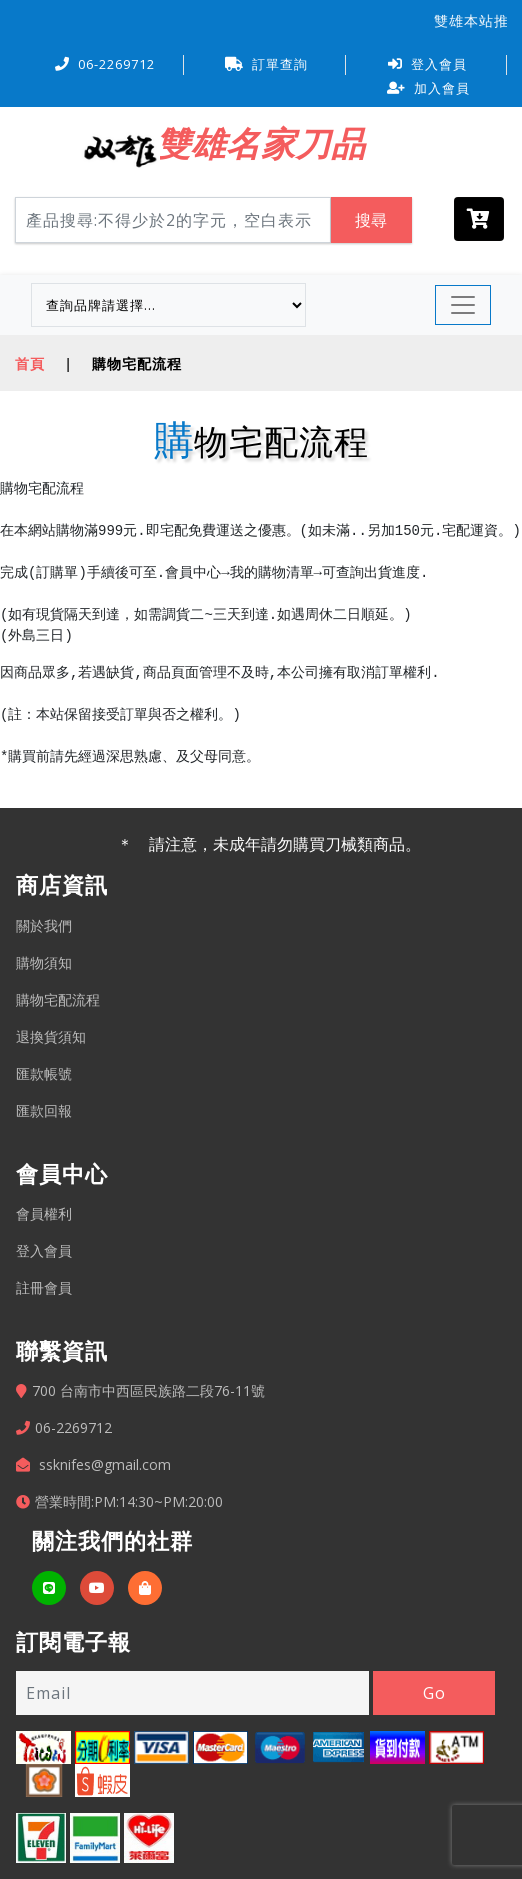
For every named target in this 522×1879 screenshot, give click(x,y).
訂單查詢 (266, 64)
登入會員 (427, 64)
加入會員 (428, 88)
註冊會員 (44, 1287)
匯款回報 (44, 1110)
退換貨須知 (51, 1036)
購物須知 (44, 962)
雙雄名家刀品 (261, 142)
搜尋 (371, 220)
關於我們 (44, 925)
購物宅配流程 (58, 999)
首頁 (30, 363)
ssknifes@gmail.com (105, 1464)
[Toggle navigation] (463, 305)
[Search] (173, 220)
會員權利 (44, 1213)
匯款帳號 (44, 1073)
